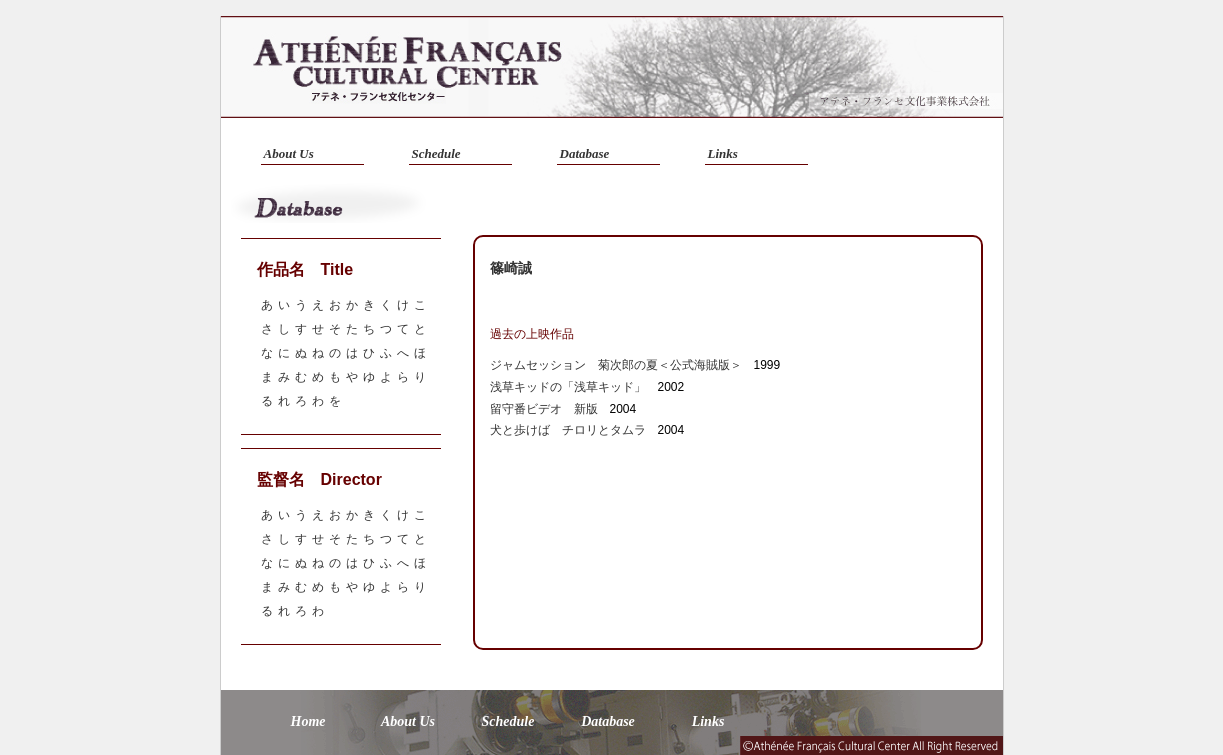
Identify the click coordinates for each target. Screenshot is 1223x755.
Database (585, 153)
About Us (289, 153)
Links (723, 153)
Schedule (436, 153)
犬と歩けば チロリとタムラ (568, 430)
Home (308, 721)
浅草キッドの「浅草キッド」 (568, 387)
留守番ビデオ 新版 (544, 409)
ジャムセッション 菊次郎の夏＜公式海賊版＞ (616, 365)
